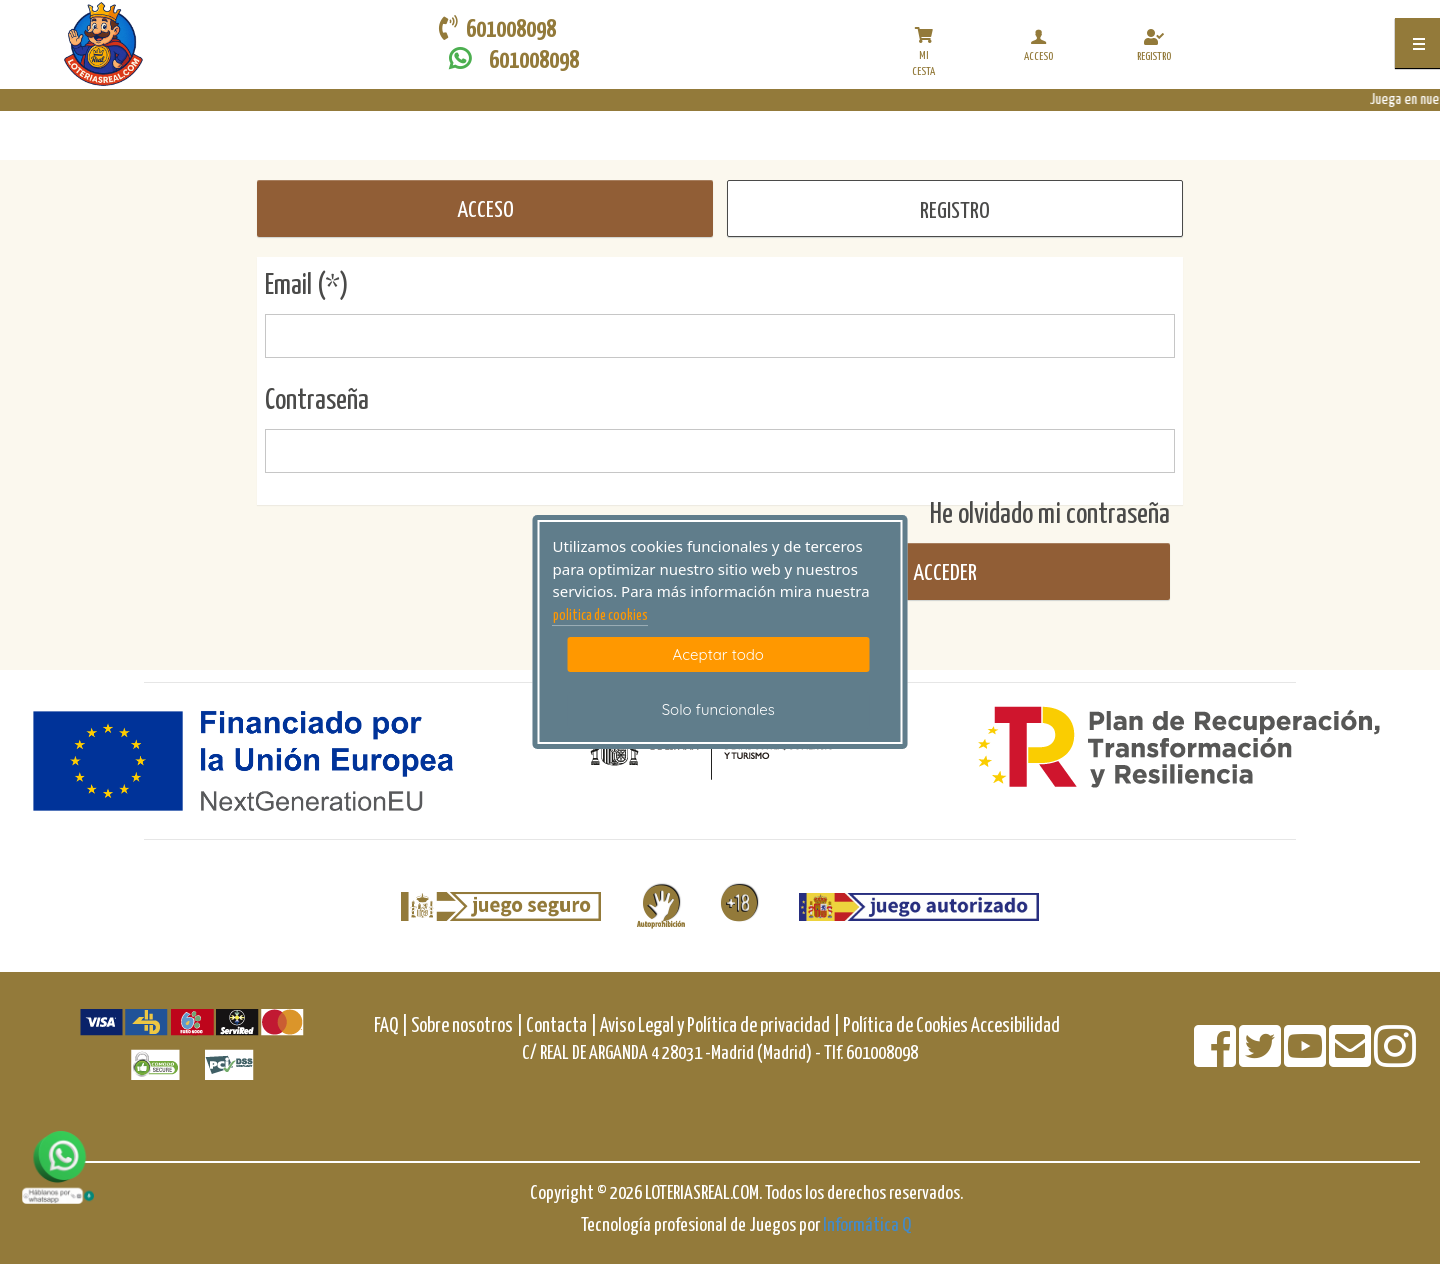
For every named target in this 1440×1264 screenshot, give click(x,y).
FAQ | (392, 1026)
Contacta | (561, 1026)
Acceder (943, 573)
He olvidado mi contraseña (1050, 515)
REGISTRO (955, 211)
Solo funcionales (718, 709)
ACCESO (485, 210)
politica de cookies (600, 616)
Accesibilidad (1015, 1026)
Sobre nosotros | (467, 1026)
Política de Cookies (905, 1026)
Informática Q (867, 1225)
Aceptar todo (718, 654)
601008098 (509, 59)
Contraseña (317, 401)
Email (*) (307, 286)
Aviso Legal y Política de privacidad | (721, 1026)
